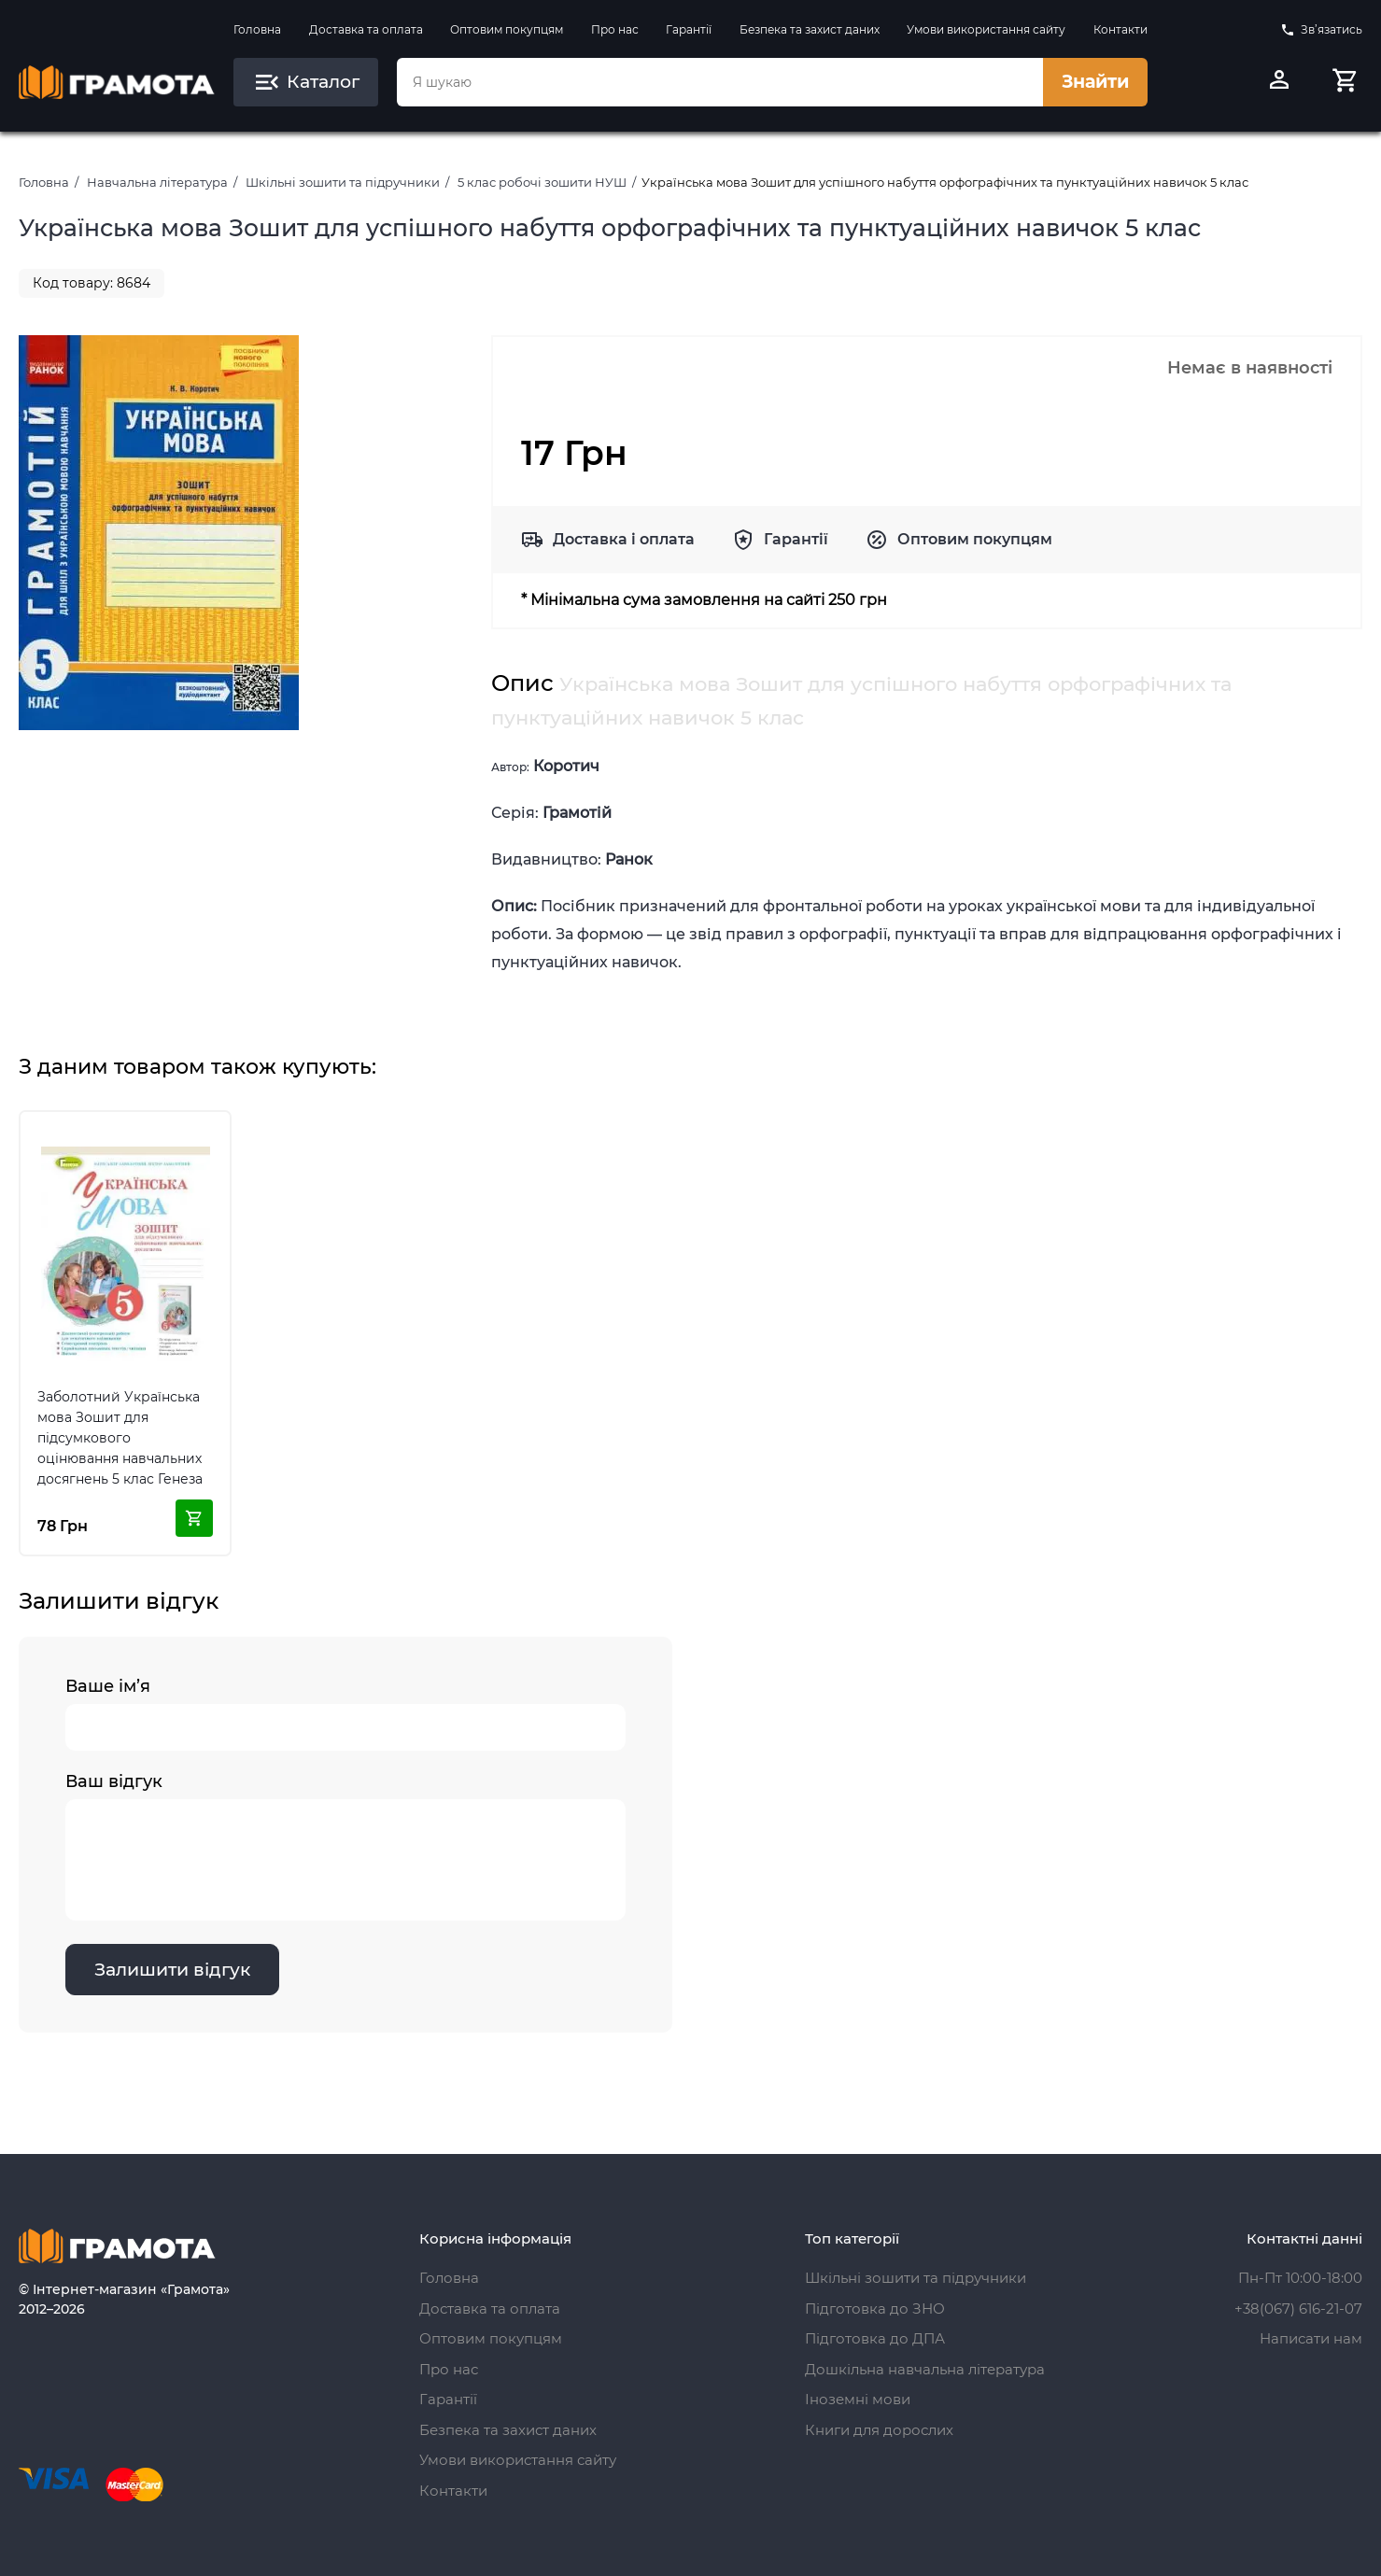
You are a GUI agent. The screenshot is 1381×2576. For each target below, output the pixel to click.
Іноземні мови (857, 2399)
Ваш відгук (345, 1846)
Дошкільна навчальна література (925, 2369)
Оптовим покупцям (506, 29)
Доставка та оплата (366, 29)
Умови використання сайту (986, 29)
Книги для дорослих (879, 2430)
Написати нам (1311, 2338)
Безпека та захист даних (810, 29)
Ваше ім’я (345, 1713)
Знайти (1095, 81)
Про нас (615, 29)
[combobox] (720, 82)
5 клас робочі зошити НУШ (542, 182)
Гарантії (689, 29)
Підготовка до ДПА (875, 2338)
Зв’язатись (1321, 29)
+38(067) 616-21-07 (1298, 2308)
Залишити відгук (172, 1969)
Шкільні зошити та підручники (343, 182)
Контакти (1120, 29)
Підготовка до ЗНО (875, 2308)
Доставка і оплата (624, 539)
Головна (257, 29)
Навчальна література (157, 182)
